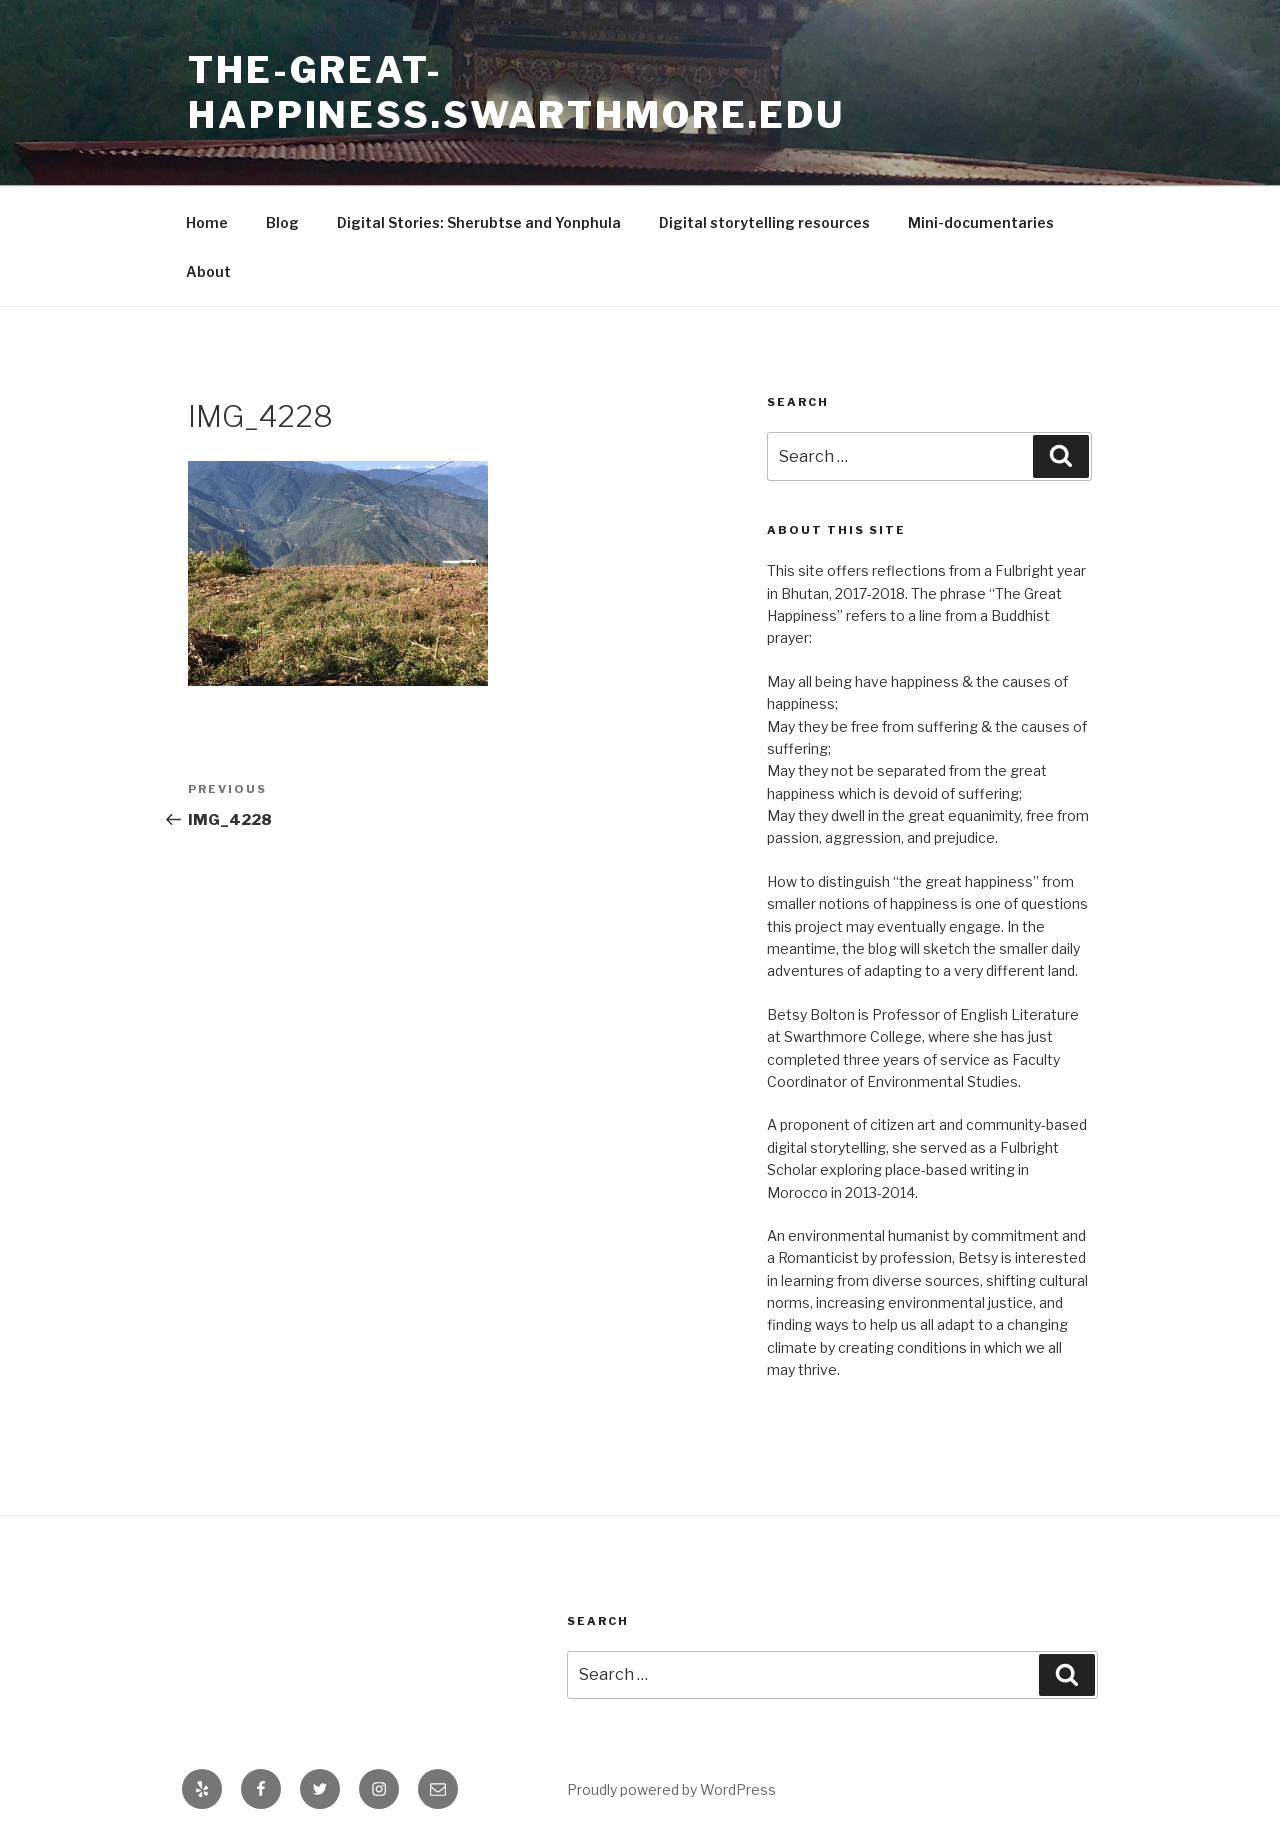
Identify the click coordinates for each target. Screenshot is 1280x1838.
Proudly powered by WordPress (671, 1789)
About (208, 271)
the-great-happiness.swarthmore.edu (516, 92)
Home (207, 222)
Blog (282, 222)
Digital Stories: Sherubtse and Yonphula (479, 222)
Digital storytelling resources (764, 222)
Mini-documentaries (981, 222)
